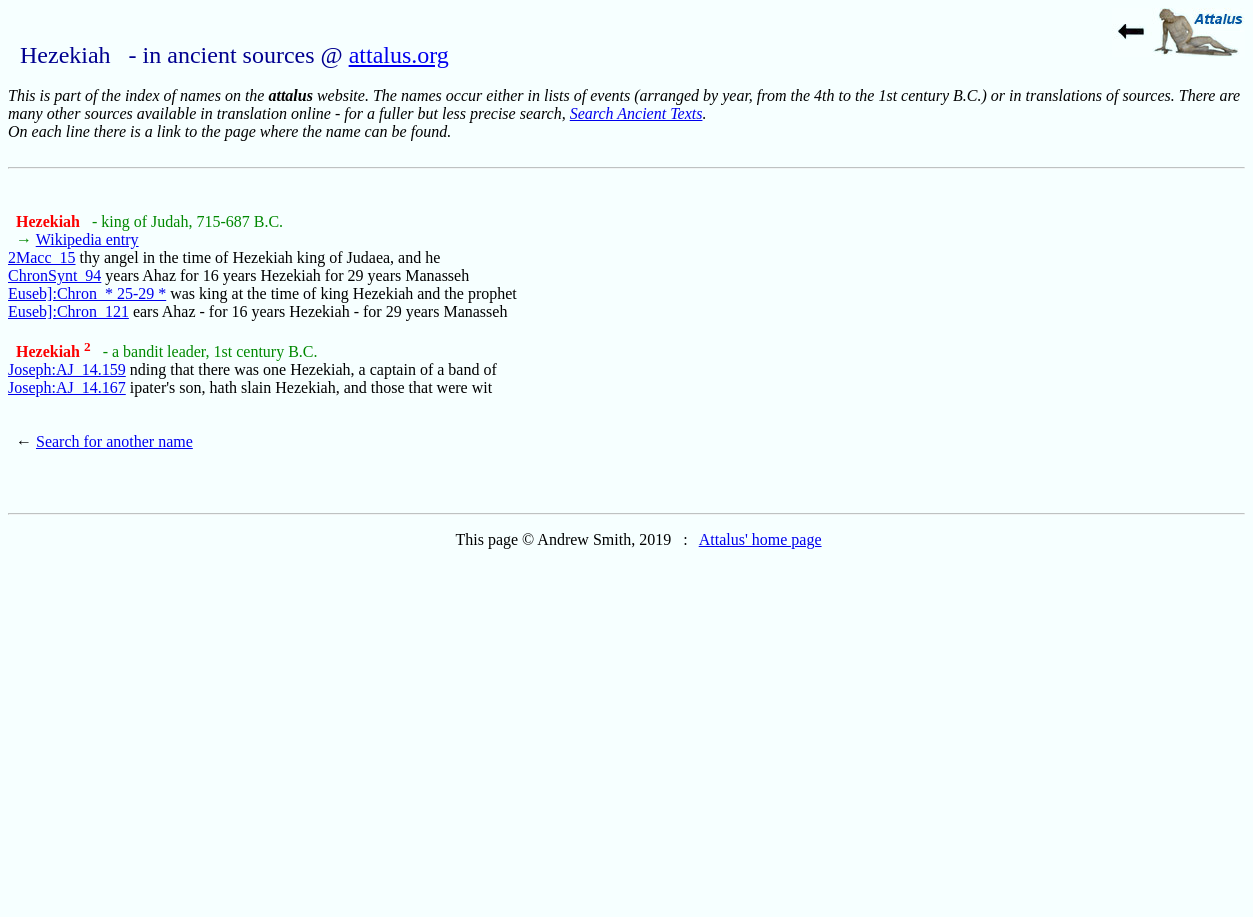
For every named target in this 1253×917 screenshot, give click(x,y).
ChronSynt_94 (54, 275)
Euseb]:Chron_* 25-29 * (87, 293)
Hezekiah (50, 221)
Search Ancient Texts (636, 113)
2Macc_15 (42, 257)
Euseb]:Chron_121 (68, 311)
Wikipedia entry (87, 239)
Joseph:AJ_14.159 (67, 369)
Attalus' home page (760, 539)
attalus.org (399, 55)
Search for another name (114, 441)
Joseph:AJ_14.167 (67, 387)
